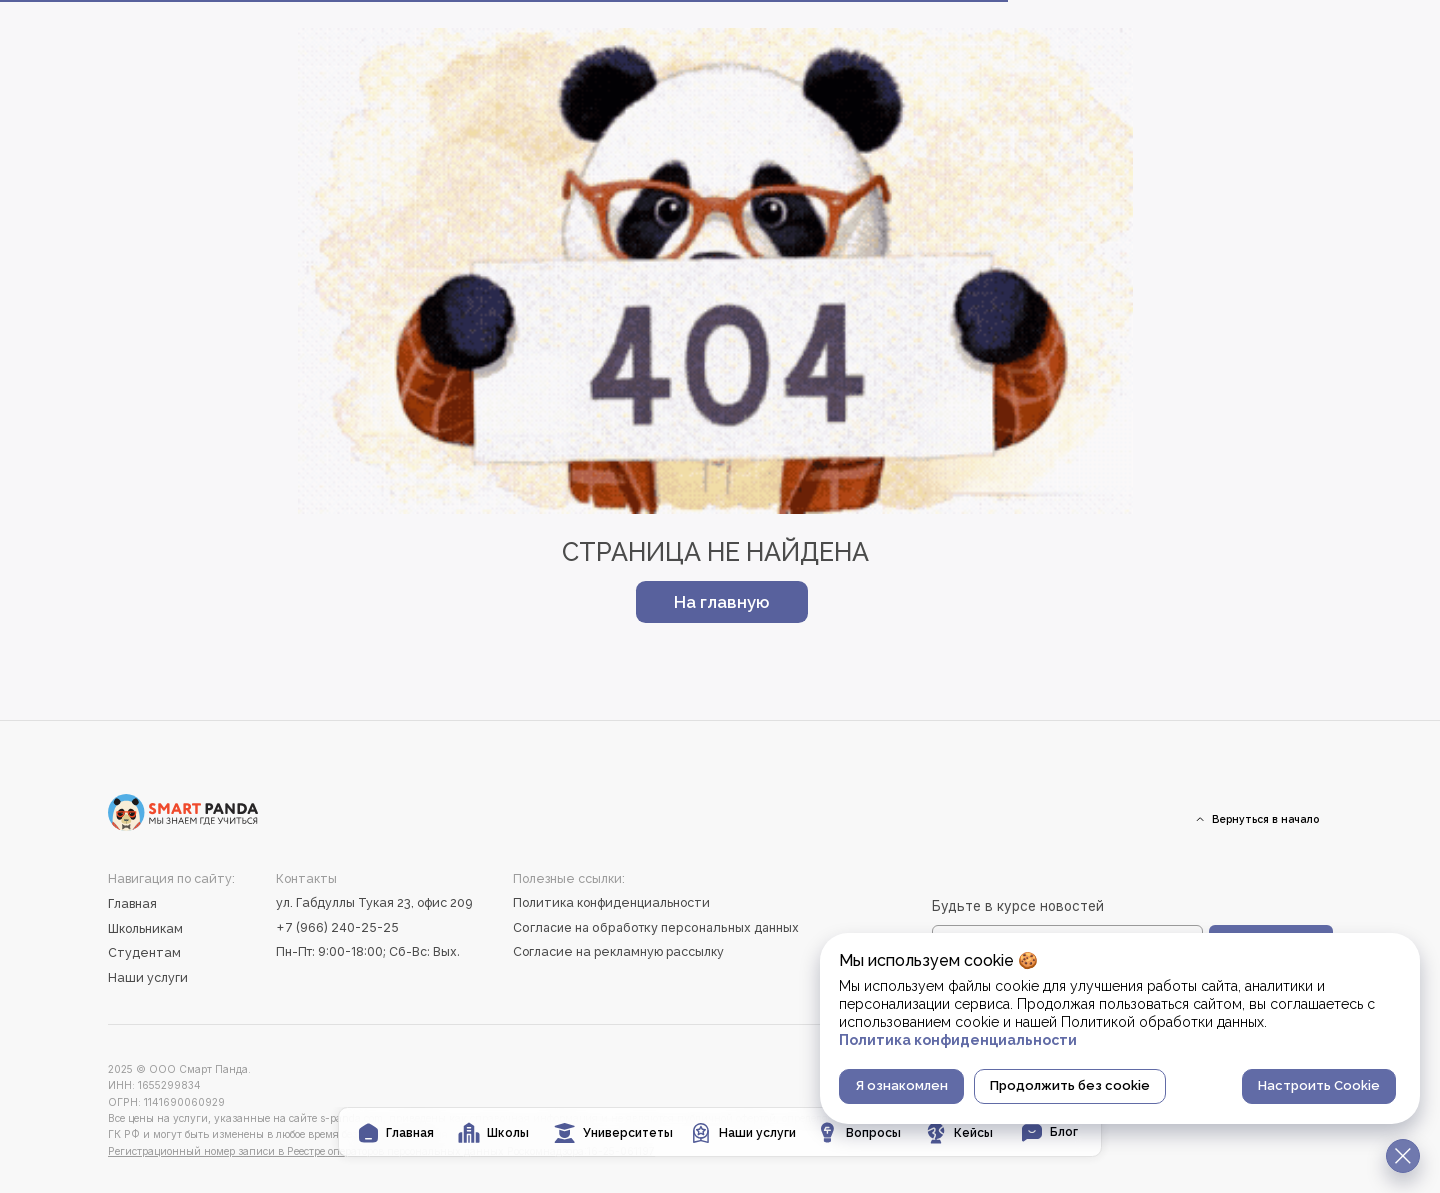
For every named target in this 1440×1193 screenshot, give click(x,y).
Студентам (144, 952)
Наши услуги (148, 977)
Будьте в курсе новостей (1018, 906)
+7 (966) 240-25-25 (337, 927)
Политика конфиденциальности (611, 902)
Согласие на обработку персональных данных (656, 927)
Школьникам (145, 928)
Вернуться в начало (1265, 819)
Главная (132, 903)
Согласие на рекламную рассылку (618, 951)
